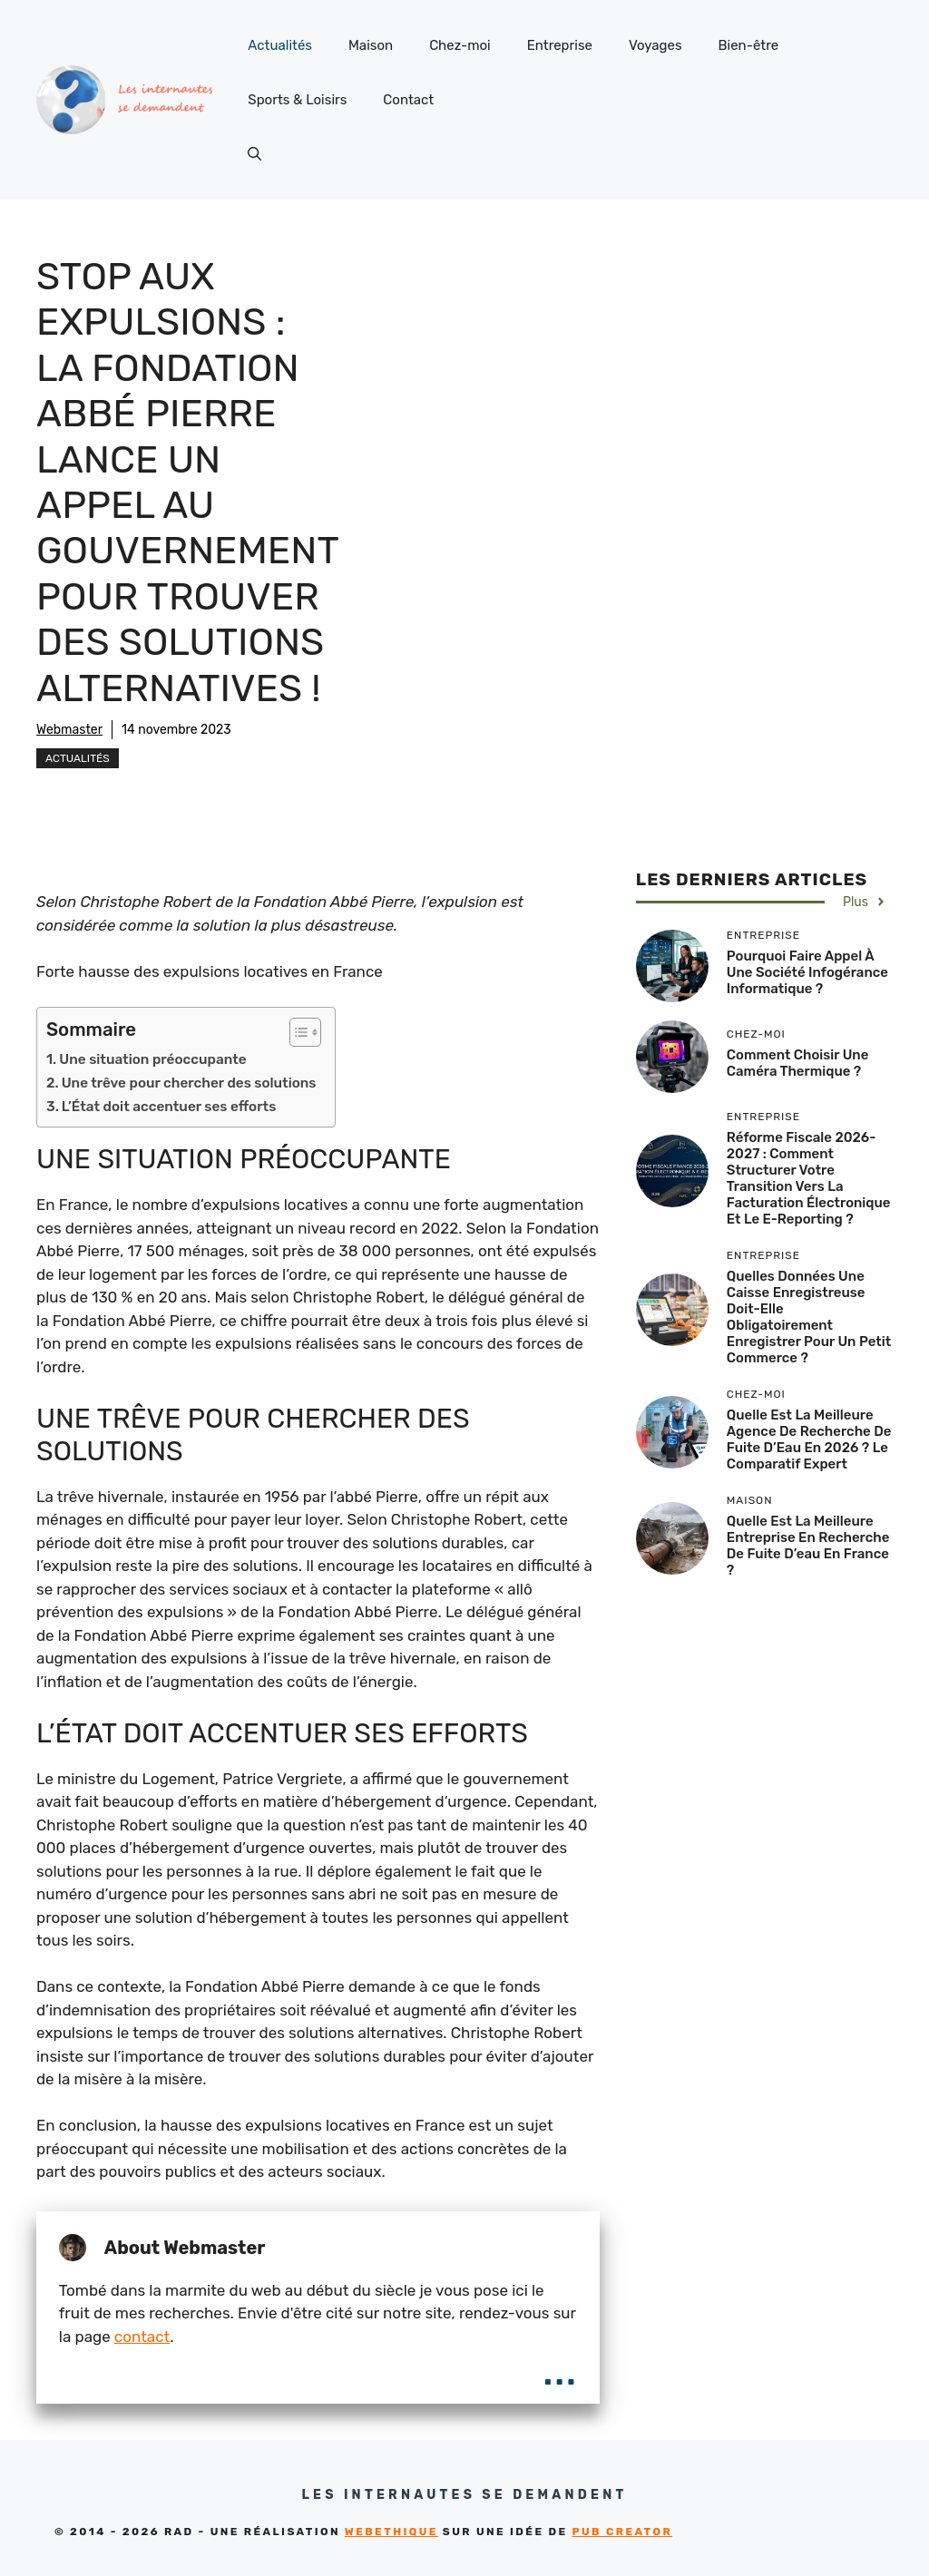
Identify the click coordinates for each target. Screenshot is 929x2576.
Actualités (280, 45)
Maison (370, 45)
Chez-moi (460, 45)
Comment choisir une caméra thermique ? (798, 1063)
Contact (408, 100)
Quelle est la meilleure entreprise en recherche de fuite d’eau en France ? (808, 1545)
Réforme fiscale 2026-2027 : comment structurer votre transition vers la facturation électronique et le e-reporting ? (809, 1178)
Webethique (391, 2531)
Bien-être (749, 45)
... (559, 2369)
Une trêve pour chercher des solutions (189, 1083)
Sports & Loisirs (297, 100)
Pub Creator (622, 2531)
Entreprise (559, 45)
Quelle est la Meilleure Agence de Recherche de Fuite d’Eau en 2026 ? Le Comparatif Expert (809, 1439)
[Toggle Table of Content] (296, 1032)
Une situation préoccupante (152, 1059)
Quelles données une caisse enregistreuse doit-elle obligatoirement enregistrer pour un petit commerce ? (809, 1317)
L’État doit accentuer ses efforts (169, 1106)
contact (142, 2336)
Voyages (655, 45)
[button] (254, 154)
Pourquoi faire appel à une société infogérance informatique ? (807, 972)
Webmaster (69, 729)
